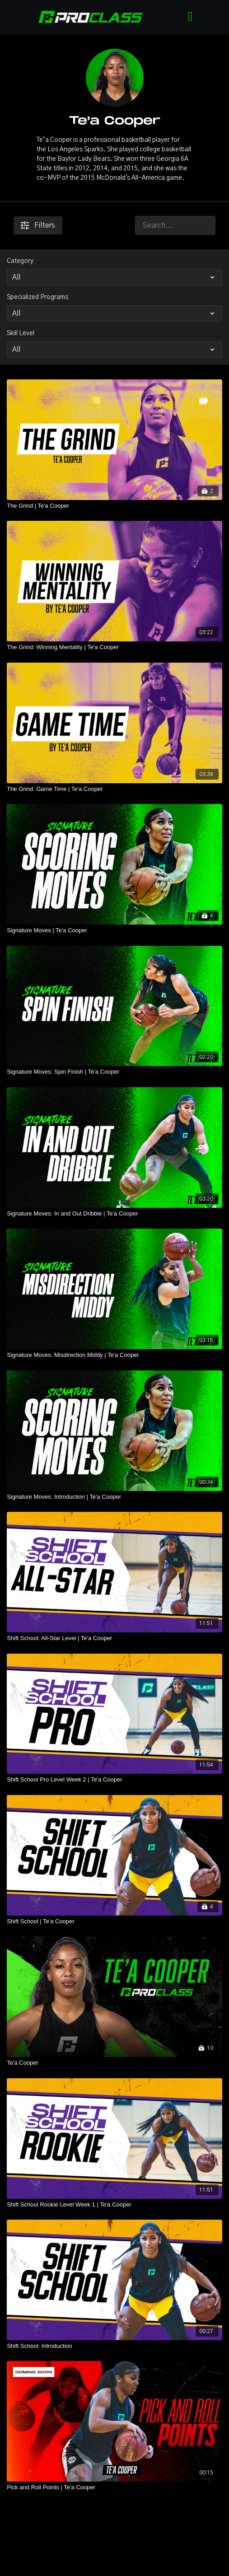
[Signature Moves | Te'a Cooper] (114, 930)
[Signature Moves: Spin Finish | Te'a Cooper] (114, 1071)
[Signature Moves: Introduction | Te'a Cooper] (114, 1496)
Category (20, 261)
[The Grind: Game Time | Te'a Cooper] (114, 789)
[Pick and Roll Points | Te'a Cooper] (114, 2487)
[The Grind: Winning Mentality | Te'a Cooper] (114, 647)
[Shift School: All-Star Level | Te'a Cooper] (114, 1638)
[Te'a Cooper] (114, 2062)
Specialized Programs (37, 297)
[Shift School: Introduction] (114, 2346)
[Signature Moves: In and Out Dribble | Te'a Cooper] (114, 1213)
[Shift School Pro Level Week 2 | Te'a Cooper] (114, 1779)
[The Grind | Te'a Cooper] (114, 505)
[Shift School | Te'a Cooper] (114, 1921)
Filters (38, 225)
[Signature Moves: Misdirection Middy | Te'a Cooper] (114, 1355)
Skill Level (20, 333)
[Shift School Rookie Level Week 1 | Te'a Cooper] (114, 2204)
